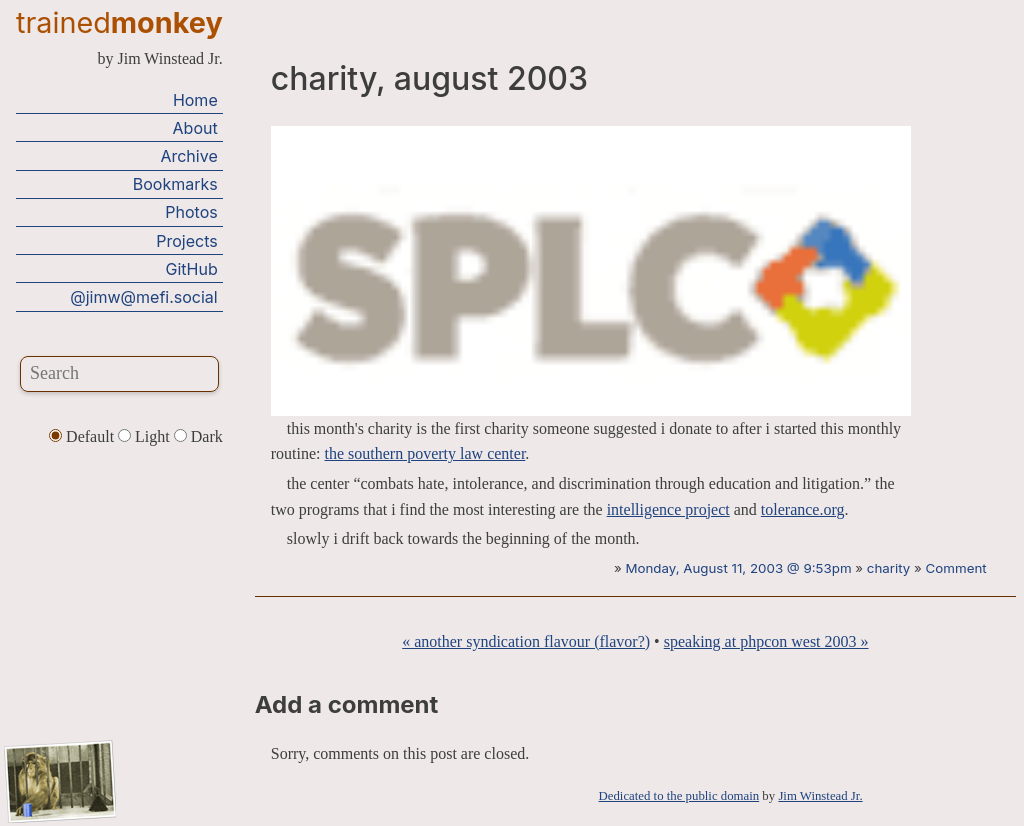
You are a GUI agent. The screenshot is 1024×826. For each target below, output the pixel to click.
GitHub (192, 269)
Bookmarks (175, 184)
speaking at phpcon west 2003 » (766, 641)
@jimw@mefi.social (143, 297)
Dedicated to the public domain (679, 796)
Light (146, 436)
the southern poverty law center (425, 453)
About (195, 128)
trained (119, 22)
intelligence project (668, 509)
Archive (188, 156)
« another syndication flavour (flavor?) (526, 641)
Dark (198, 436)
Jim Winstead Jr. (820, 796)
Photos (191, 212)
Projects (186, 241)
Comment (956, 568)
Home (195, 100)
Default (83, 436)
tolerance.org (803, 509)
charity (888, 568)
